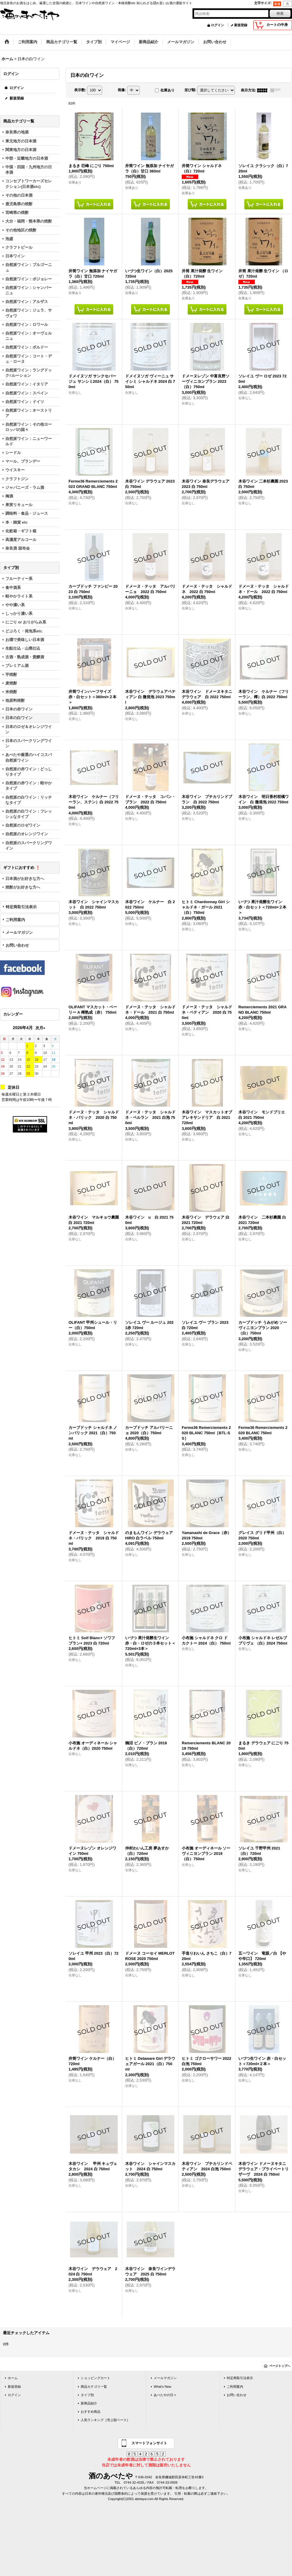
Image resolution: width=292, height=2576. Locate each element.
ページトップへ (279, 2365)
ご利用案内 (15, 919)
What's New (162, 2386)
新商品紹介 (89, 2403)
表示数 (80, 90)
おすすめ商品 (90, 2411)
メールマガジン (19, 932)
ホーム (13, 2378)
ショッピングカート (95, 2378)
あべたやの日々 (165, 2395)
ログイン (217, 25)
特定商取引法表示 (21, 907)
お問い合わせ (17, 945)
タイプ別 (87, 2395)
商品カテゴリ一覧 (94, 2386)
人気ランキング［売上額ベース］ (105, 2420)
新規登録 (240, 25)
